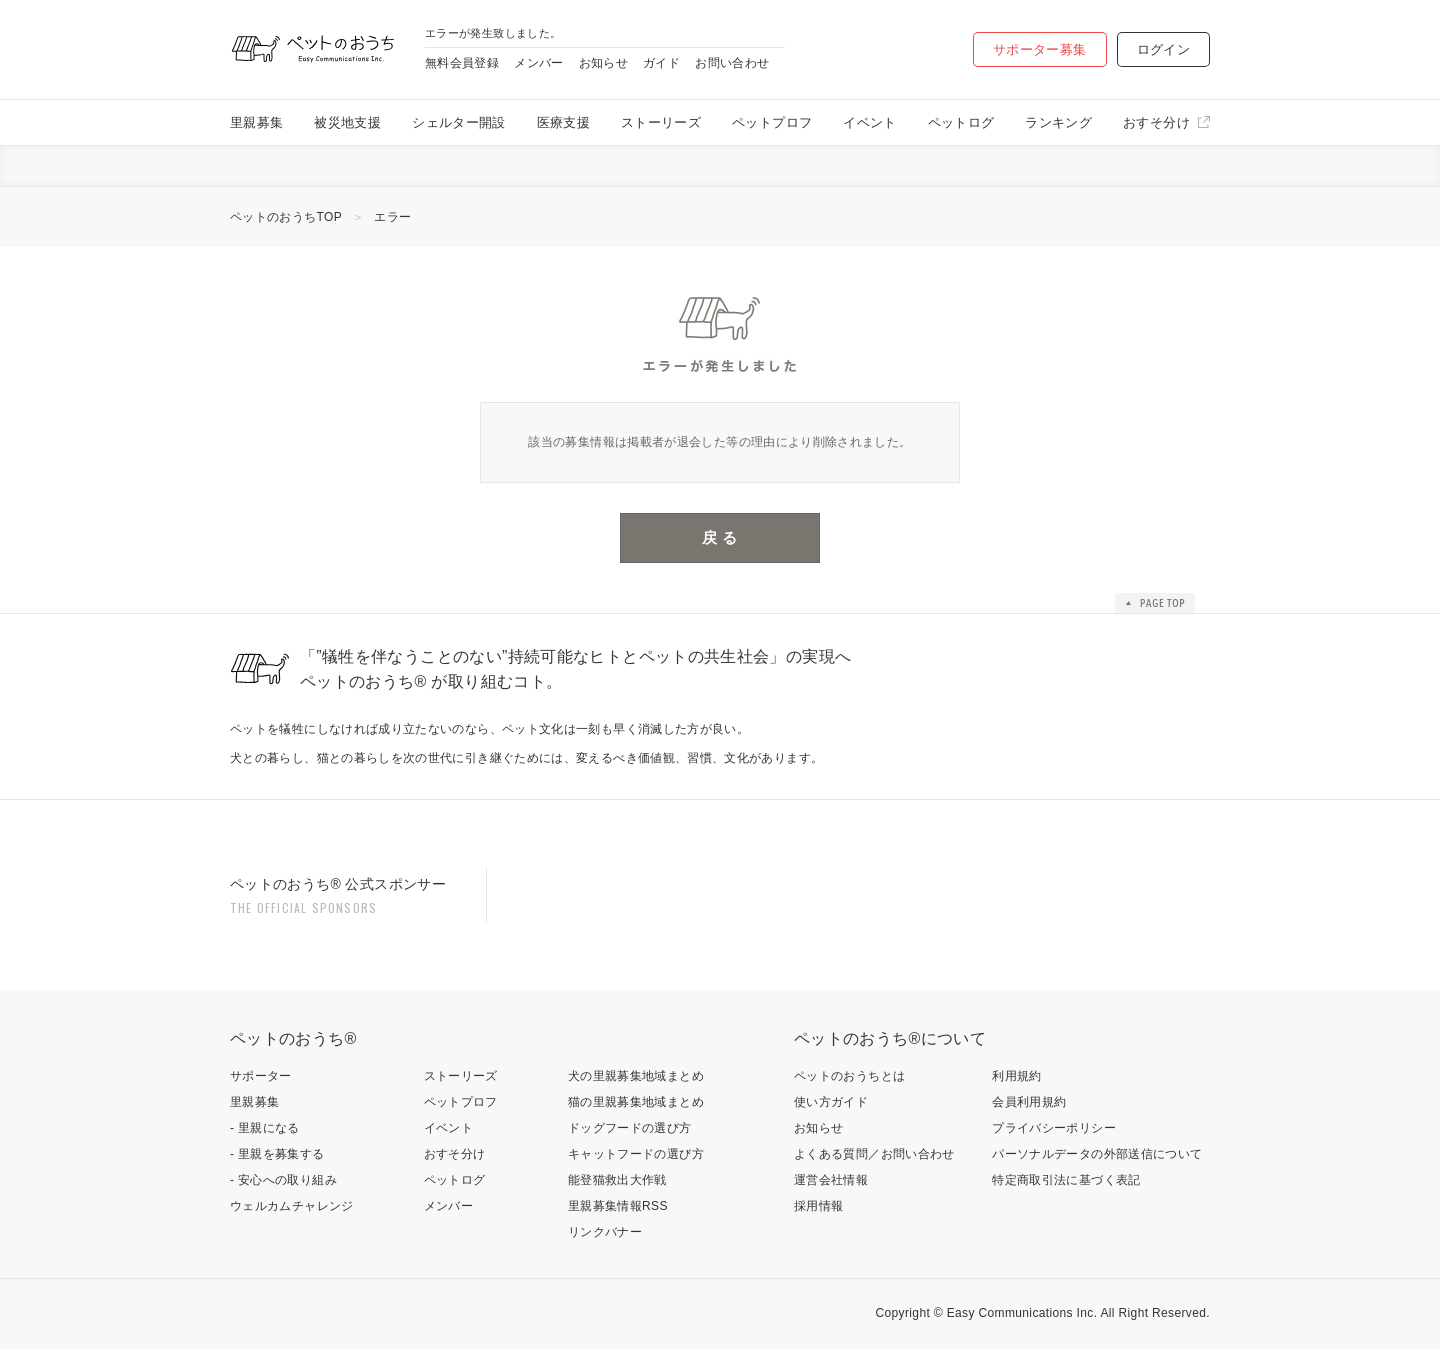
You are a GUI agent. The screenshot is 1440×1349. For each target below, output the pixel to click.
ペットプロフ (772, 122)
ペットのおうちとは (849, 1076)
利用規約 (1016, 1076)
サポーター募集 (1040, 49)
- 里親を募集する (277, 1154)
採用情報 (818, 1206)
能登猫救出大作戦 (617, 1180)
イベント (869, 122)
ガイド (661, 63)
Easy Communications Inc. (1022, 1313)
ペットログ (961, 122)
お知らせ (603, 63)
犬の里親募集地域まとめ (636, 1076)
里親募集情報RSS (618, 1206)
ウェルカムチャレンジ (292, 1206)
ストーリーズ (661, 122)
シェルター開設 (459, 122)
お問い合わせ (732, 63)
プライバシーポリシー (1054, 1128)
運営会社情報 (831, 1180)
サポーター (261, 1076)
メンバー (538, 63)
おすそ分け (1156, 122)
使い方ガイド (831, 1102)
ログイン (1163, 49)
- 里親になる (265, 1128)
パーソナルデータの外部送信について (1097, 1154)
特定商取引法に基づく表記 (1066, 1180)
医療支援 (563, 122)
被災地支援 (347, 122)
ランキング (1058, 122)
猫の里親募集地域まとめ (636, 1102)
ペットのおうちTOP (286, 217)
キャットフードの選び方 (636, 1154)
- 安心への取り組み (283, 1180)
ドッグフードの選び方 (630, 1128)
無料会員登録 (462, 63)
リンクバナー (605, 1232)
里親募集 (256, 122)
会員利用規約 (1029, 1102)
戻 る (719, 537)
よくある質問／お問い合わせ (874, 1154)
